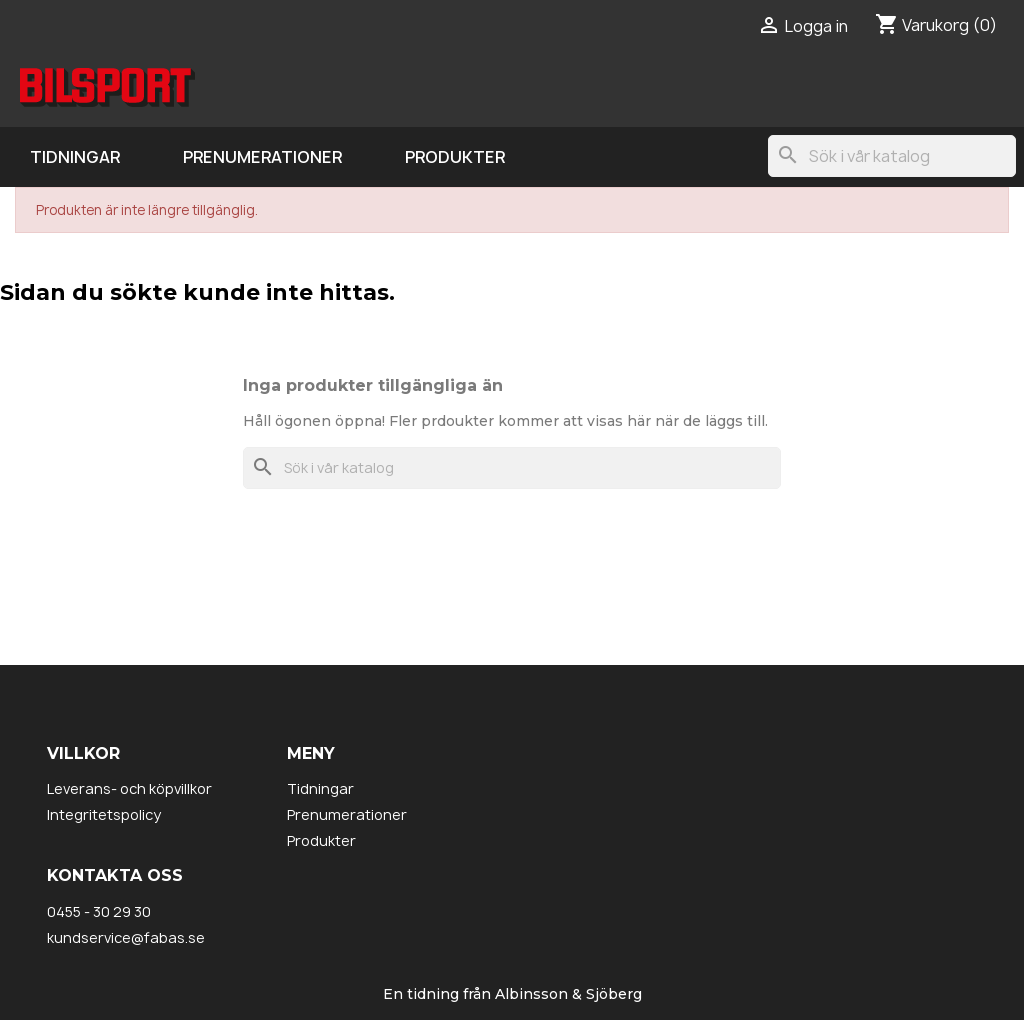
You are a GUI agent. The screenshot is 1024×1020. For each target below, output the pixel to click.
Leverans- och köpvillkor (129, 788)
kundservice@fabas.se (126, 937)
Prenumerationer (262, 157)
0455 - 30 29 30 (99, 911)
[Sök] (892, 156)
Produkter (455, 157)
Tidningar (75, 157)
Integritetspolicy (104, 814)
